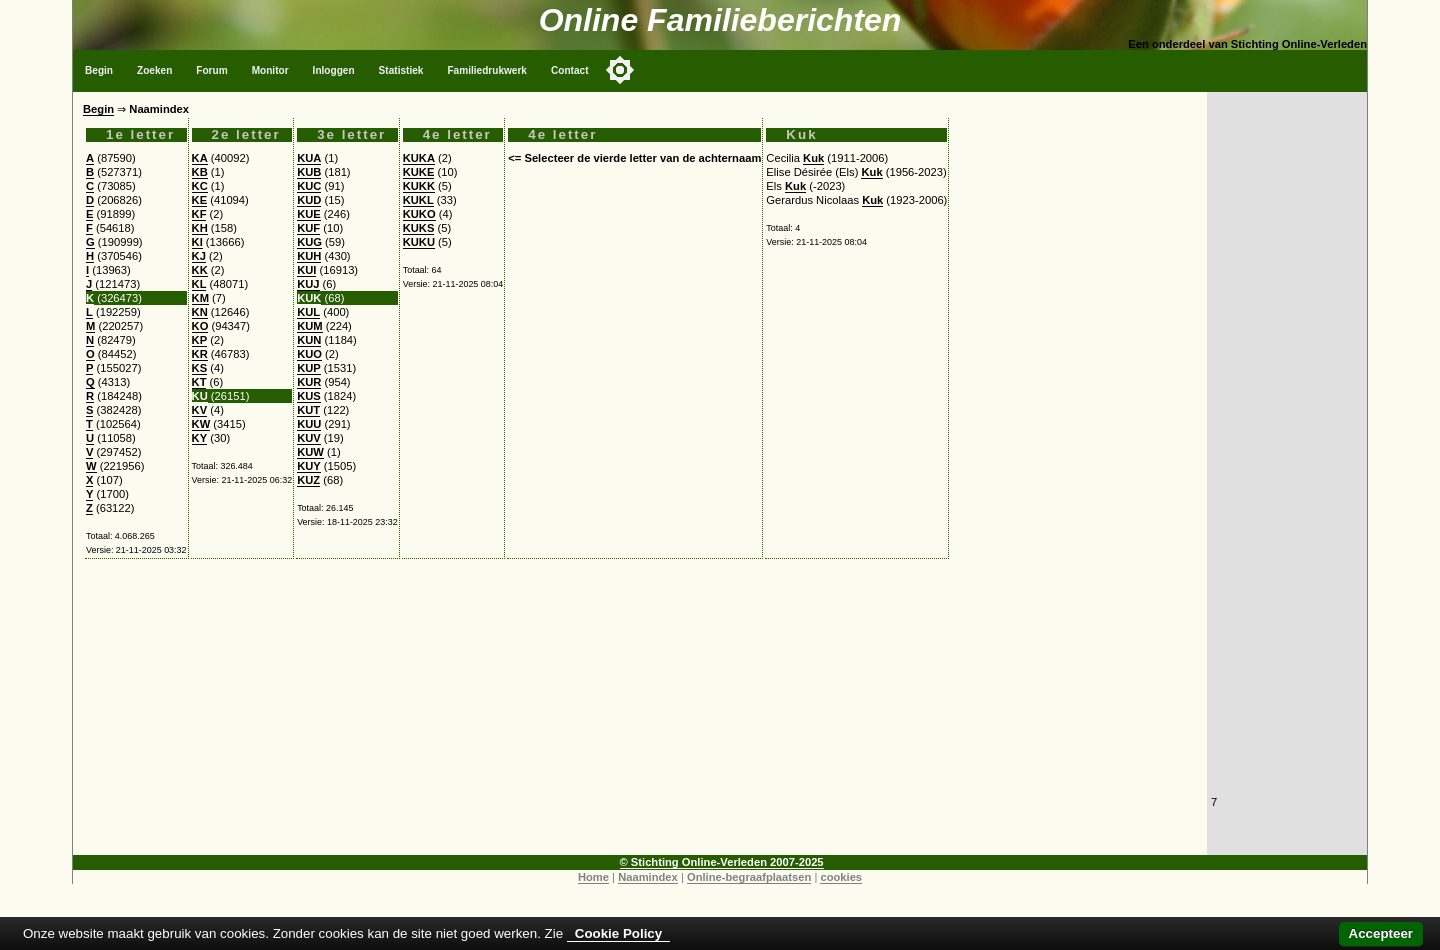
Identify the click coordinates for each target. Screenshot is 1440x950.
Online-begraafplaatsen (749, 877)
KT (199, 382)
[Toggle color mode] (620, 70)
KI (197, 242)
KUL (308, 312)
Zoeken (154, 70)
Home (593, 877)
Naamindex (648, 877)
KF (199, 214)
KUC (309, 186)
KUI (306, 270)
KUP (309, 368)
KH (200, 228)
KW (201, 424)
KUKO (419, 214)
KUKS (419, 228)
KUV (309, 438)
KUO (309, 354)
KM (200, 298)
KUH (309, 256)
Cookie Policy (618, 933)
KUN (309, 340)
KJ (199, 256)
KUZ (308, 480)
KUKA (419, 158)
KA (200, 158)
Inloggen (334, 70)
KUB (309, 172)
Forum (211, 70)
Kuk (813, 158)
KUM (309, 326)
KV (200, 410)
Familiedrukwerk (487, 70)
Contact (570, 70)
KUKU (419, 242)
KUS (309, 396)
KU (200, 396)
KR (200, 354)
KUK (309, 298)
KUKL (418, 200)
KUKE (419, 172)
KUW (310, 452)
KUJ (308, 284)
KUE (309, 214)
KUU (309, 424)
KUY (309, 466)
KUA (309, 158)
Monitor (270, 70)
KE (200, 200)
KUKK (419, 186)
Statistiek (401, 70)
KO (200, 326)
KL (199, 284)
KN (200, 312)
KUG (309, 242)
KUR (309, 382)
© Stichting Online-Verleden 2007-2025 (722, 862)
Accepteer (1381, 933)
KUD (309, 200)
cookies (841, 877)
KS (200, 368)
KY (200, 438)
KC (200, 186)
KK (200, 270)
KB (200, 172)
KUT (308, 410)
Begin (99, 70)
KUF (308, 228)
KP (200, 340)
